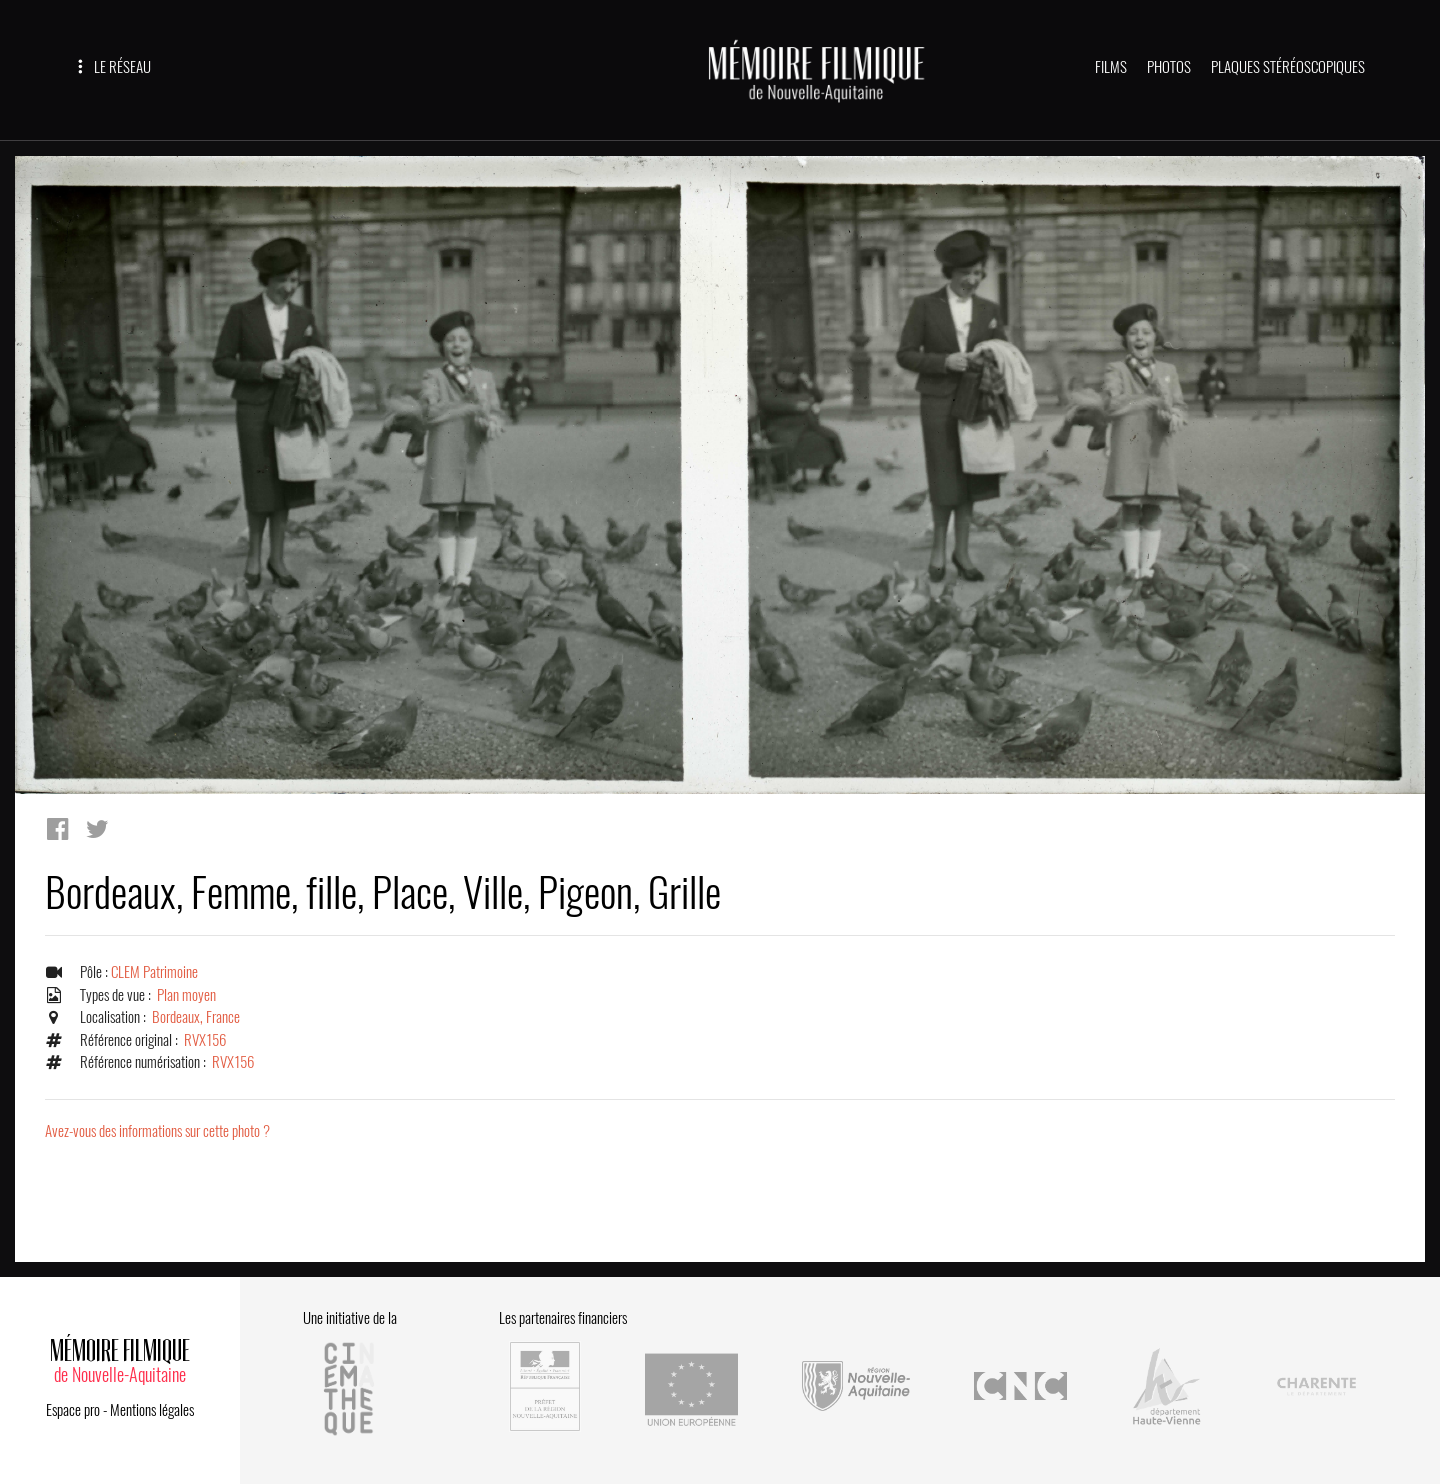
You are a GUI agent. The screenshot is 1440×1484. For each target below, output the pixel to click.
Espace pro (73, 1410)
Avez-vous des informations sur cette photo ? (157, 1131)
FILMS (1111, 67)
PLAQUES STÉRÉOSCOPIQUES (1288, 67)
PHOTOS (1169, 67)
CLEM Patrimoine (154, 972)
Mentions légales (152, 1410)
